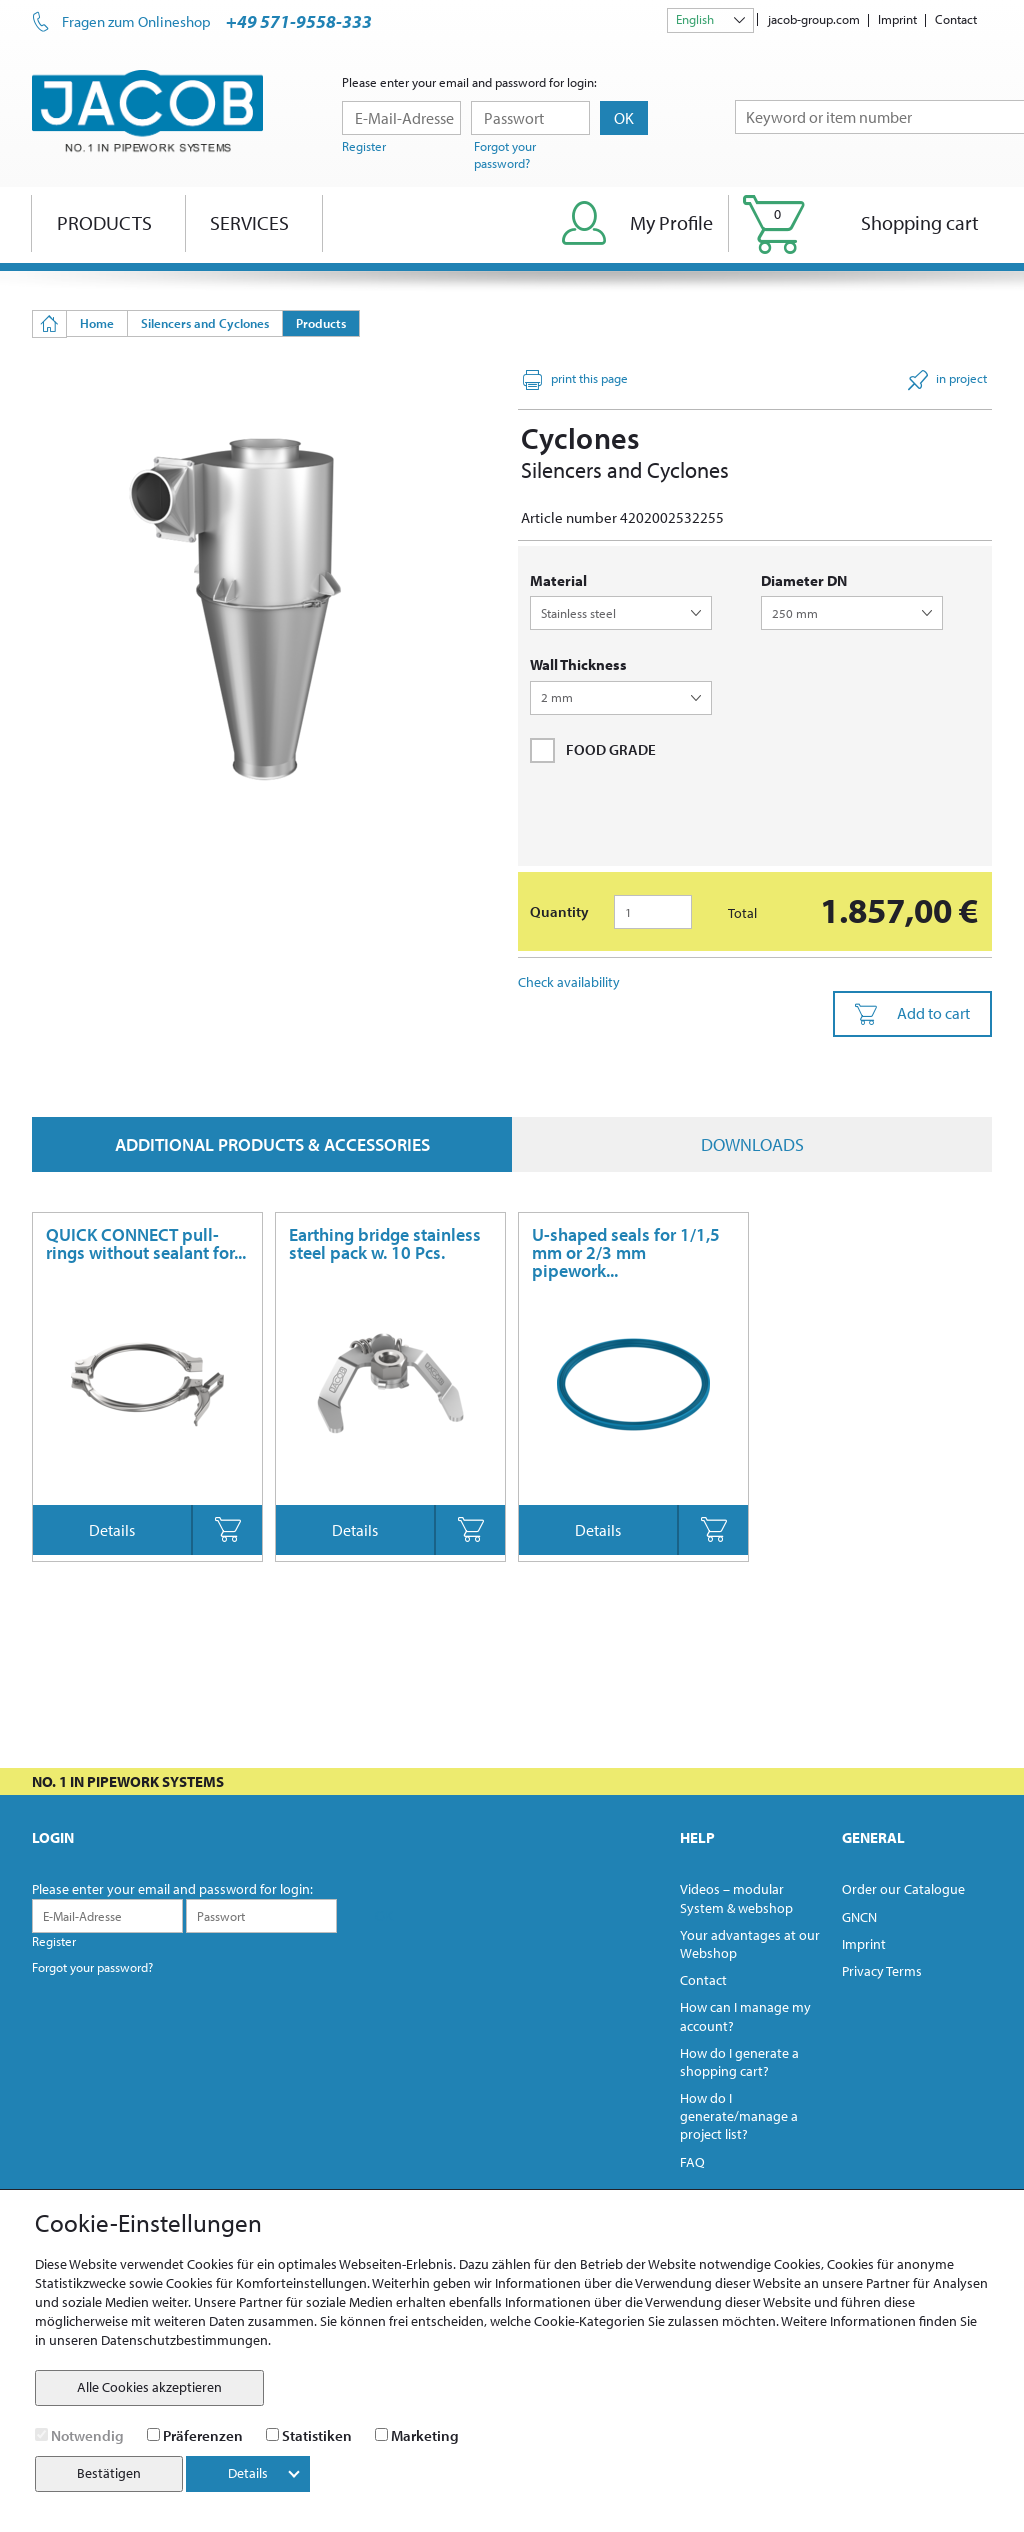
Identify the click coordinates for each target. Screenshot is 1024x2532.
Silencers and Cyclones (205, 323)
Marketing (425, 2435)
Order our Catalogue (903, 1889)
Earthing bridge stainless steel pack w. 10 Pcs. (385, 1243)
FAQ (692, 2162)
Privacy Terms (882, 1971)
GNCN (859, 1917)
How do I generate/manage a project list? (739, 2116)
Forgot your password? (505, 154)
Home (97, 323)
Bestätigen (109, 2473)
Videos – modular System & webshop (736, 1898)
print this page (575, 380)
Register (364, 146)
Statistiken (317, 2435)
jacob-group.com (814, 19)
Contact (956, 19)
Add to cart (912, 1014)
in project (947, 380)
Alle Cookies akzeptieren (149, 2387)
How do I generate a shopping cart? (739, 2062)
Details (112, 1530)
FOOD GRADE (593, 750)
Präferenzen (203, 2435)
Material (558, 580)
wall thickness (578, 664)
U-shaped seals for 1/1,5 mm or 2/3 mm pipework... (626, 1252)
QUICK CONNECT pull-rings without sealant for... (146, 1243)
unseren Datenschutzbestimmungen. (160, 2340)
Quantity (559, 911)
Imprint (897, 19)
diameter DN (804, 580)
